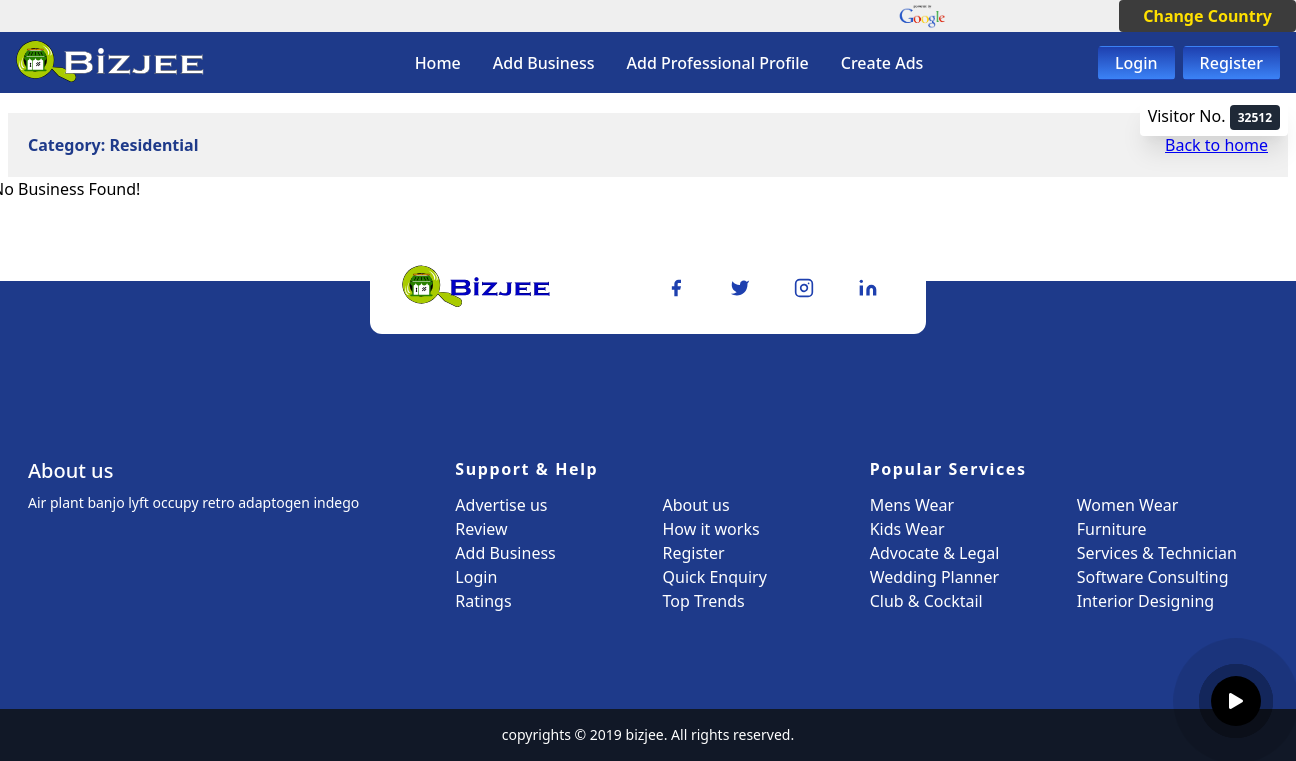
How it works (711, 529)
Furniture (1112, 529)
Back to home (1216, 145)
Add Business (544, 63)
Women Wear (1127, 505)
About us (696, 505)
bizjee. (647, 734)
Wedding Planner (934, 577)
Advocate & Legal (935, 553)
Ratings (483, 601)
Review (481, 529)
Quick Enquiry (715, 577)
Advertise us (501, 505)
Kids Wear (907, 529)
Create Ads (882, 63)
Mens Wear (912, 505)
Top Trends (704, 601)
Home (438, 63)
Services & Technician (1157, 553)
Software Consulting (1153, 577)
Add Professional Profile (718, 63)
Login (1136, 63)
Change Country (1207, 16)
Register (1231, 63)
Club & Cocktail (926, 601)
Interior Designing (1145, 601)
